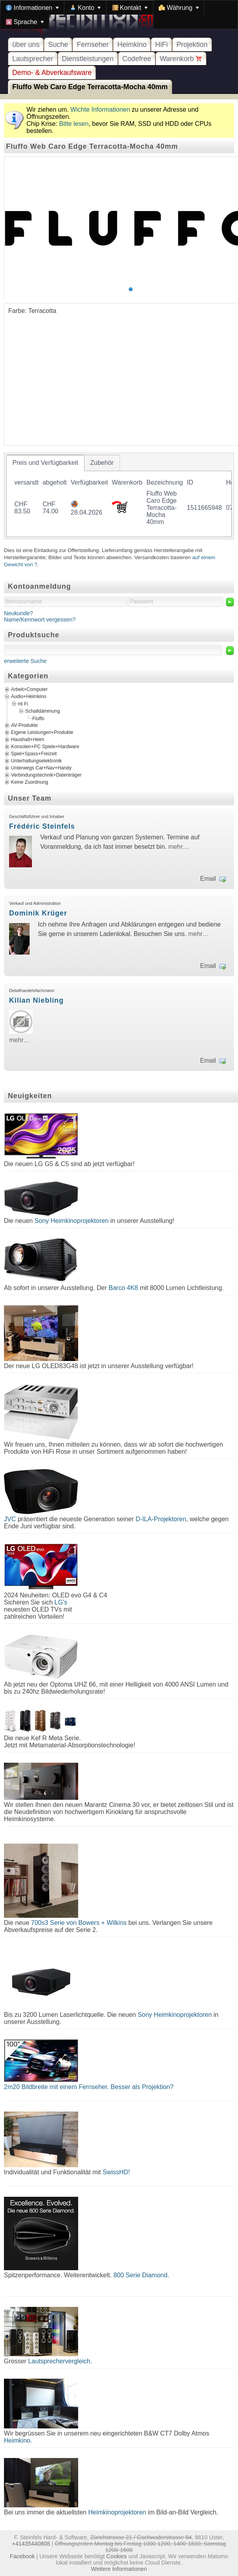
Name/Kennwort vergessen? (40, 619)
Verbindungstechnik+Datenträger (46, 775)
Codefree (136, 59)
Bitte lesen (74, 123)
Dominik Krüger (38, 913)
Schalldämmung (42, 711)
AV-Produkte (24, 725)
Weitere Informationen (119, 2569)
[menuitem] (32, 7)
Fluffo (38, 718)
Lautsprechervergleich (59, 2361)
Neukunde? (18, 613)
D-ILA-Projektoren (161, 1519)
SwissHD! (115, 2172)
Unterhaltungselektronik (36, 761)
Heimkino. (18, 2440)
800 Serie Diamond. (141, 2275)
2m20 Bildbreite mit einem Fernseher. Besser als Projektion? (89, 2087)
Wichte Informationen (100, 109)
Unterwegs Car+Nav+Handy (41, 768)
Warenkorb (181, 59)
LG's (60, 1602)
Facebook (22, 2556)
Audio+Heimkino (28, 696)
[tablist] (119, 496)
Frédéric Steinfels (42, 826)
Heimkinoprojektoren (117, 2512)
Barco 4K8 (123, 1287)
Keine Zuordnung (29, 782)
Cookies (116, 2556)
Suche (58, 45)
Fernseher (93, 45)
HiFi (161, 45)
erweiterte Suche (25, 661)
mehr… (179, 846)
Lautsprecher (32, 59)
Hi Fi (23, 703)
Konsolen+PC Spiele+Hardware (45, 746)
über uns (25, 45)
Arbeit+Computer (29, 689)
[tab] (45, 463)
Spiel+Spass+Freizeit (34, 753)
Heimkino (131, 45)
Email (208, 878)
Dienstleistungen (88, 59)
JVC (10, 1519)
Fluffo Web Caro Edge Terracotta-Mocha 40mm (90, 87)
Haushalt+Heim (27, 739)
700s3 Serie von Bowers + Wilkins (78, 1922)
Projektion (192, 45)
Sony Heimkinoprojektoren (71, 1220)
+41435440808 (31, 2543)
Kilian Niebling (36, 1000)
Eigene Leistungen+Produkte (42, 732)
